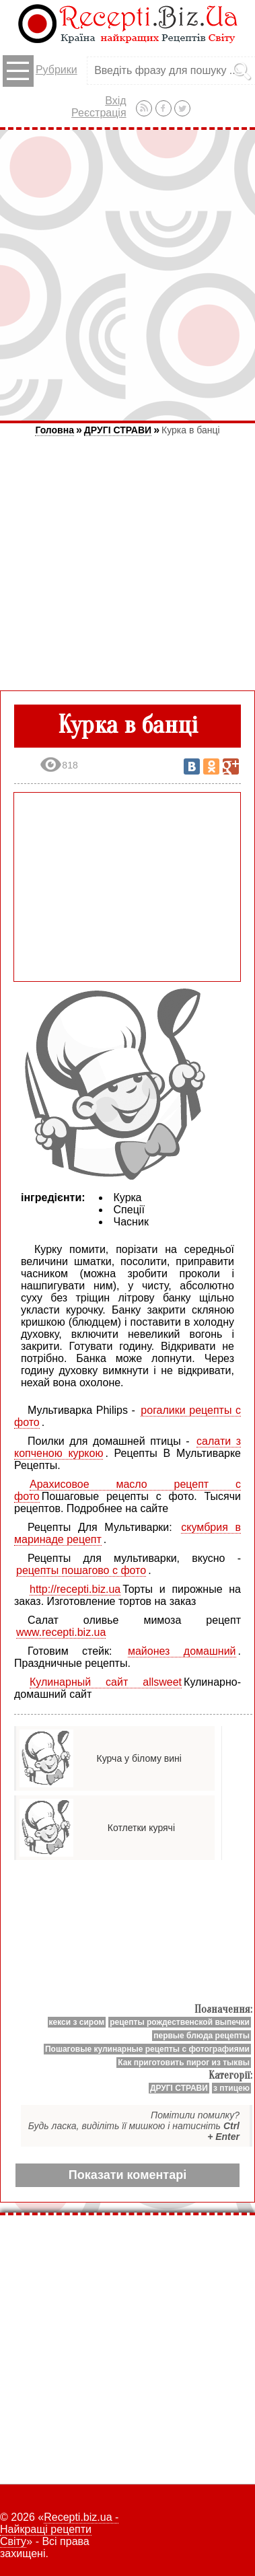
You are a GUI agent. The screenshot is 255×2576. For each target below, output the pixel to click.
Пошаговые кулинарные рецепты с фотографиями (147, 2049)
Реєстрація (98, 112)
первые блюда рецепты (201, 2035)
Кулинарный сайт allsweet (106, 1682)
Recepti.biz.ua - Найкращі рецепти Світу (59, 2529)
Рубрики (40, 71)
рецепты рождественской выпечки (180, 2022)
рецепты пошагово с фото (81, 1570)
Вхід (115, 100)
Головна (54, 430)
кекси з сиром (77, 2022)
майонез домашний (182, 1651)
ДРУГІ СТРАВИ (117, 430)
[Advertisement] (127, 275)
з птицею (231, 2088)
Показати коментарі (127, 2175)
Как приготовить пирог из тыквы (184, 2062)
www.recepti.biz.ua (61, 1632)
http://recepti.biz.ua (75, 1589)
